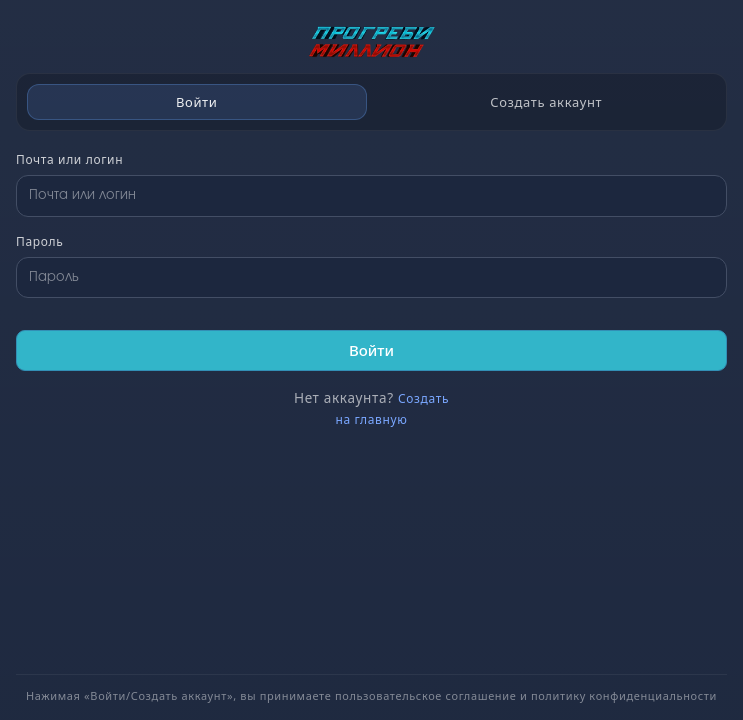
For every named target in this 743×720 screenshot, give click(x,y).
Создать (423, 398)
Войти (371, 350)
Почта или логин (69, 159)
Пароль (39, 241)
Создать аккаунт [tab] (546, 102)
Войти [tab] (197, 102)
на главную (371, 419)
